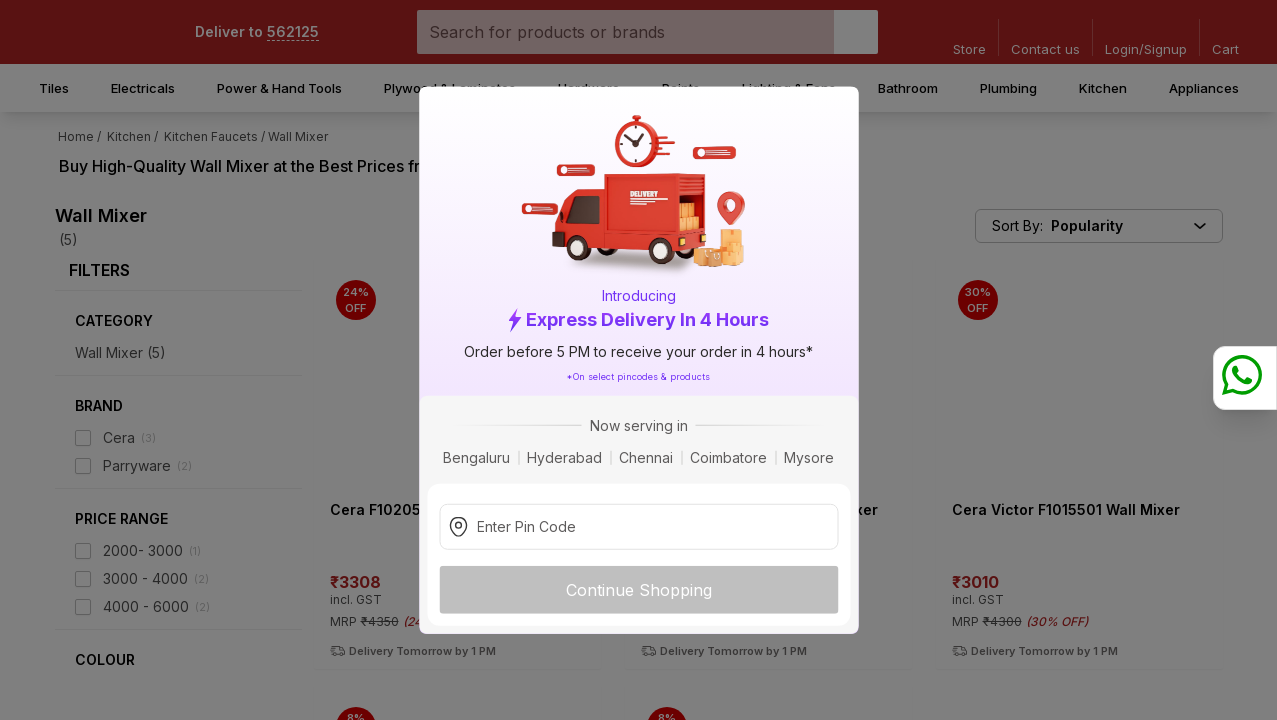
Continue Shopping (639, 589)
